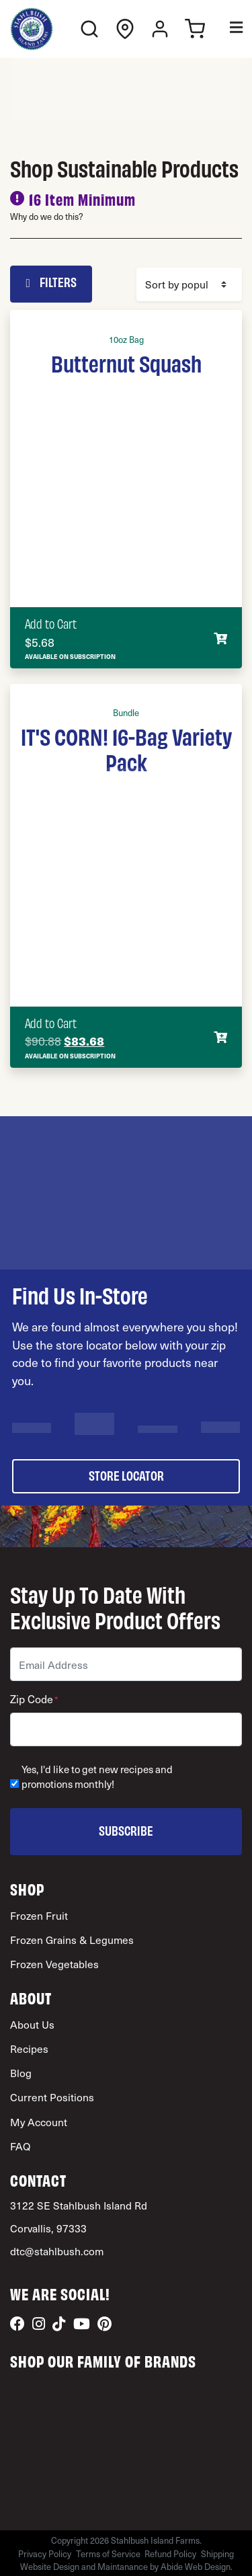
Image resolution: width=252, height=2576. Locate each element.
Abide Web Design (195, 2566)
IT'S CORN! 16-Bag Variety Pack (126, 748)
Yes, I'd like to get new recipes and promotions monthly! (97, 1776)
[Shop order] (189, 284)
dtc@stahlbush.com (56, 2251)
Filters (51, 282)
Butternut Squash (126, 362)
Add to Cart (51, 623)
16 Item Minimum (82, 198)
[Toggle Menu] (227, 29)
